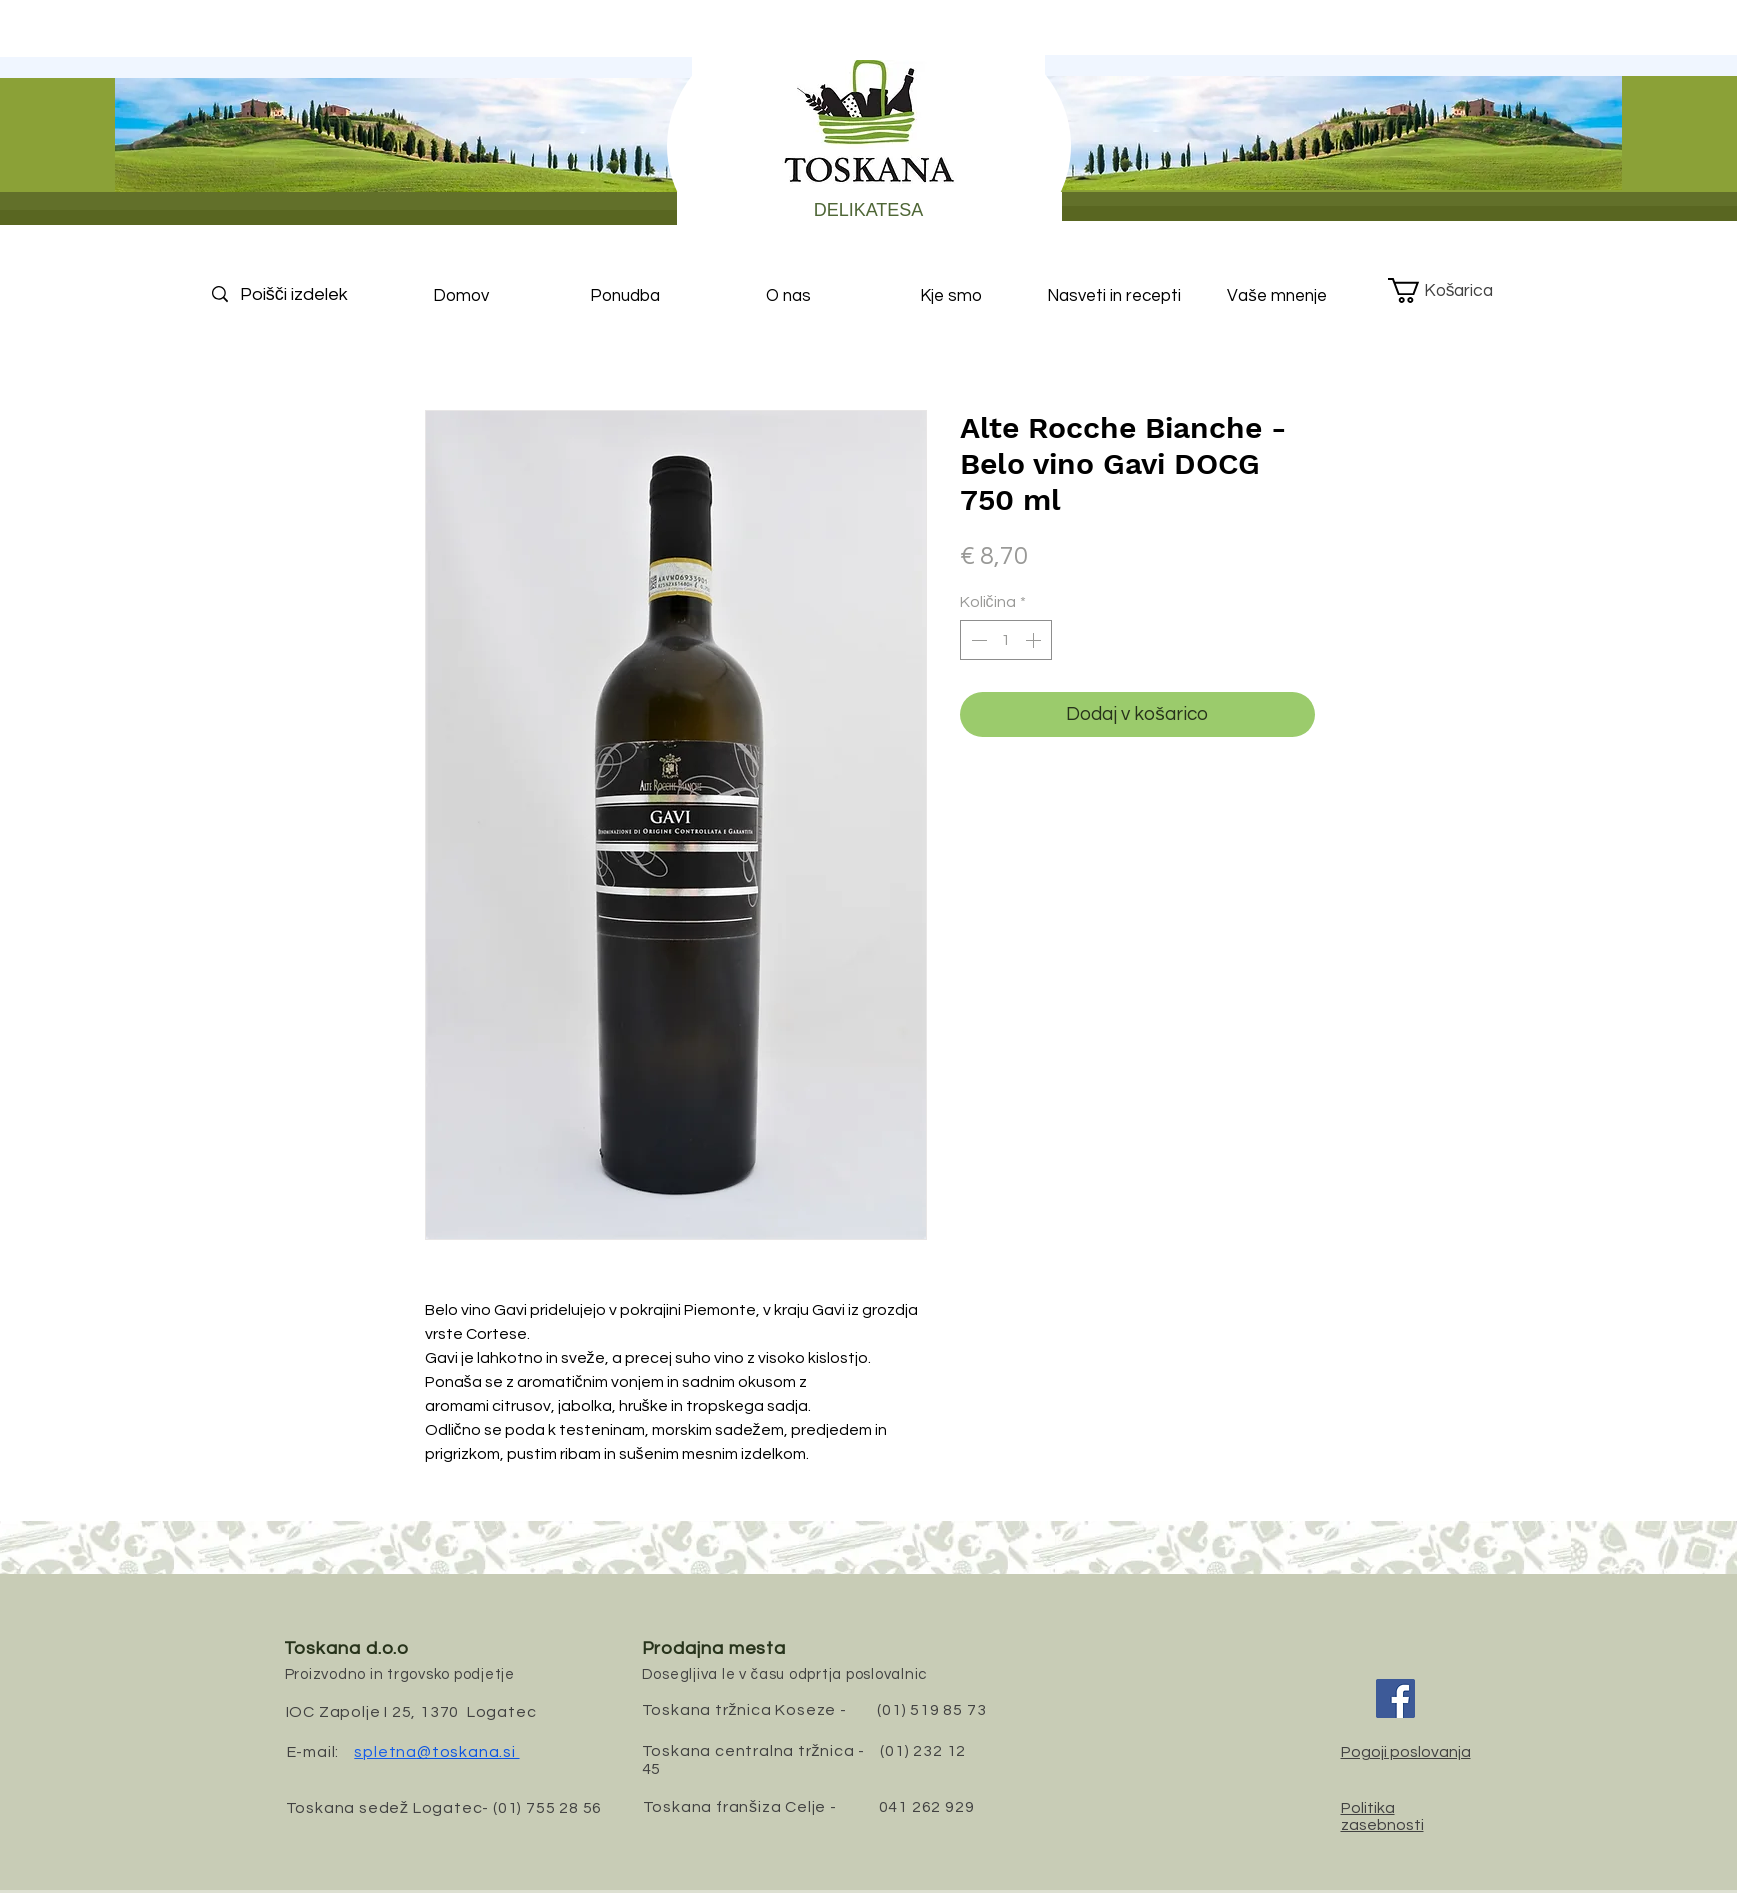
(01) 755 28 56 (547, 1808)
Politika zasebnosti (1382, 1816)
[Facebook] (1395, 1698)
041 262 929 (927, 1807)
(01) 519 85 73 (931, 1710)
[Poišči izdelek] (311, 294)
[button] (1455, 290)
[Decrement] (977, 640)
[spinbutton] (1006, 640)
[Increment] (1035, 640)
